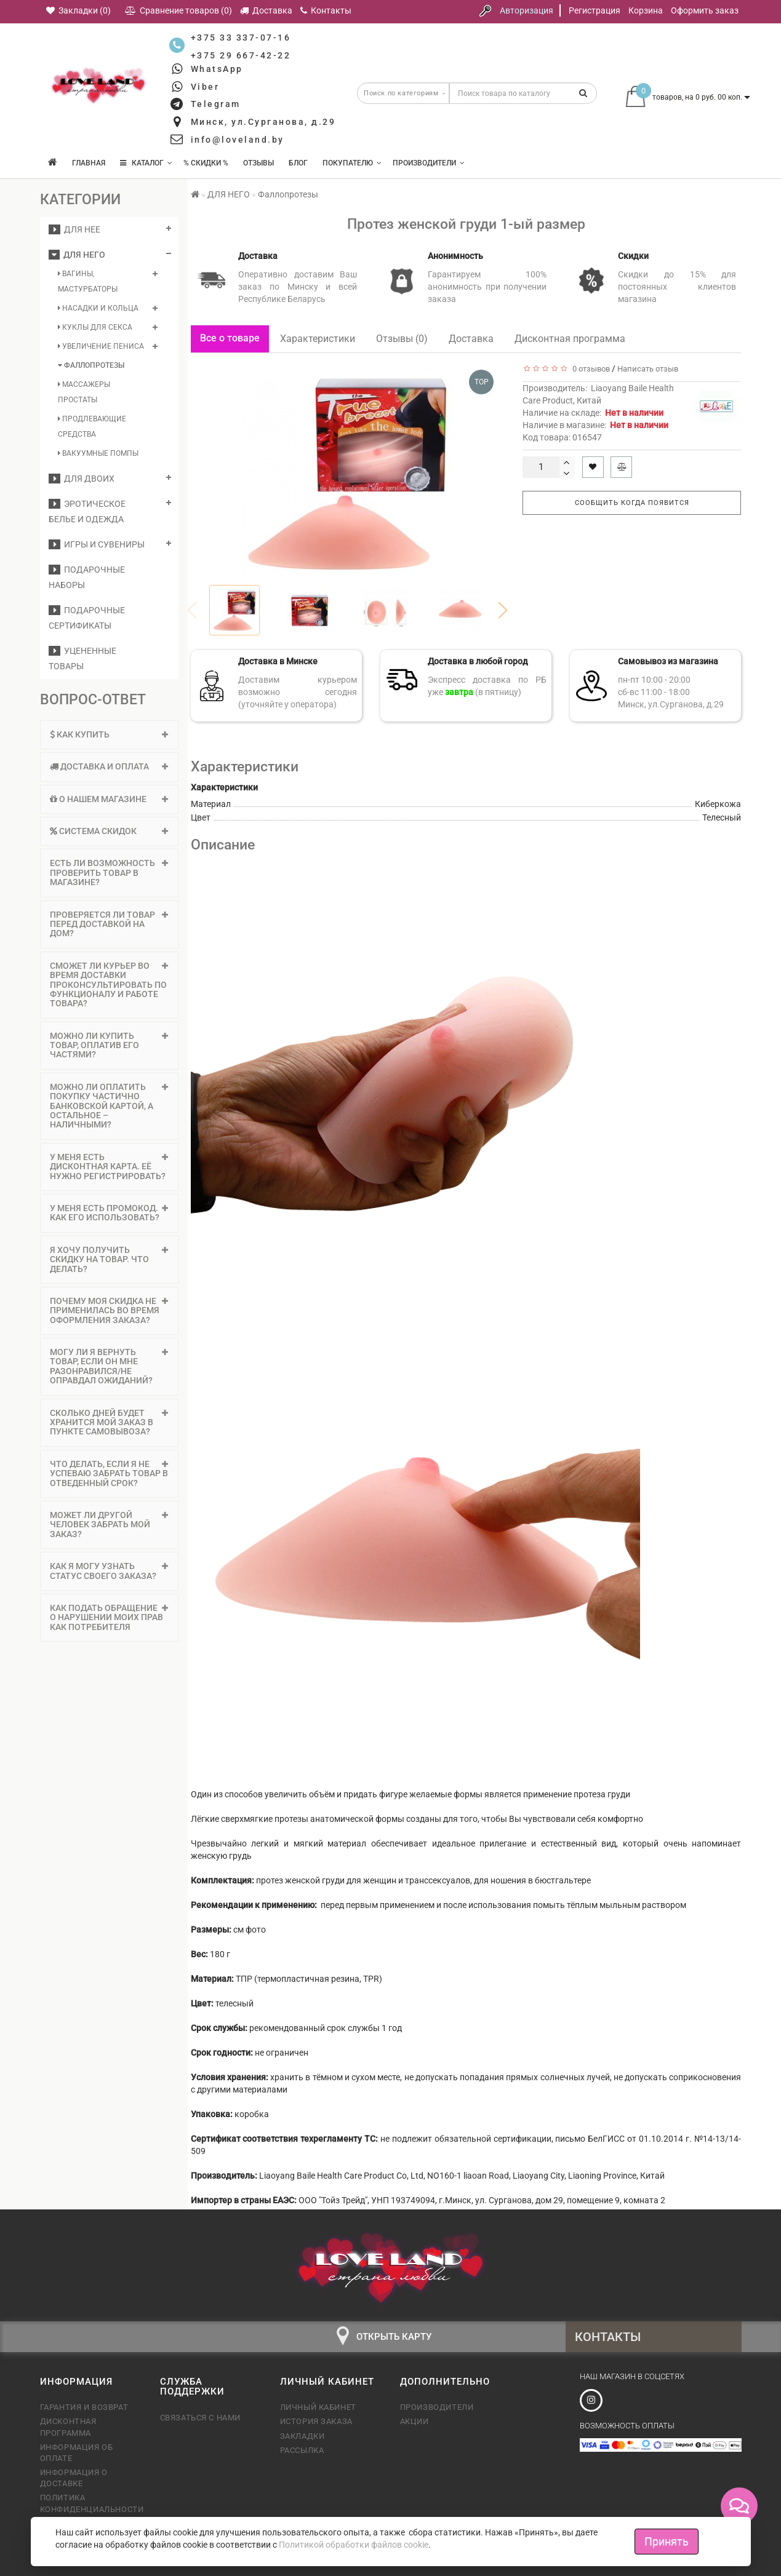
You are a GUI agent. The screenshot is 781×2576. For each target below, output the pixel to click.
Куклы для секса (95, 327)
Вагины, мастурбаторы (88, 281)
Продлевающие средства (92, 427)
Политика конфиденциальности (91, 2503)
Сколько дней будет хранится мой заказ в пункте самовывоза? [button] (109, 1422)
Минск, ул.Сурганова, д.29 (263, 122)
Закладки (302, 2436)
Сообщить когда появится (632, 503)
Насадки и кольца (98, 308)
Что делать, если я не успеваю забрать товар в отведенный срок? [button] (109, 1473)
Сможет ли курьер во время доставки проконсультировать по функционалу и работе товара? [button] (109, 985)
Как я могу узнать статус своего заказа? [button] (109, 1570)
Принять (666, 2541)
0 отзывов (589, 368)
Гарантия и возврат (84, 2407)
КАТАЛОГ (146, 163)
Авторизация (526, 10)
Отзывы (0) (402, 338)
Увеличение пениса (101, 346)
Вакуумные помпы (98, 453)
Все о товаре (230, 338)
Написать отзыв (647, 368)
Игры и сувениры (97, 544)
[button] (503, 610)
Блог (298, 163)
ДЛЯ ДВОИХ (81, 478)
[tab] (109, 735)
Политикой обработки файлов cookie (353, 2545)
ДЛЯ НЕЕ (74, 229)
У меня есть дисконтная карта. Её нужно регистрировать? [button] (109, 1166)
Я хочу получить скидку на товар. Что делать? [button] (109, 1259)
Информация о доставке (74, 2478)
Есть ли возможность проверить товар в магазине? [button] (109, 872)
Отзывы (258, 163)
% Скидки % (205, 163)
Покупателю (352, 163)
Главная (88, 163)
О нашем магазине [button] (109, 799)
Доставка (471, 338)
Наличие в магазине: (595, 425)
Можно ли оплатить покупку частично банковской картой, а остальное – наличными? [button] (109, 1106)
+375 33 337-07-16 (241, 37)
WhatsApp (217, 69)
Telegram (216, 104)
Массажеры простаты (84, 392)
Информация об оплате (76, 2453)
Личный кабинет (318, 2407)
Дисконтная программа (570, 338)
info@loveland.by (237, 140)
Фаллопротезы (91, 365)
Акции (414, 2421)
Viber (205, 87)
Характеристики (317, 338)
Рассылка (302, 2450)
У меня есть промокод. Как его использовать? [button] (109, 1212)
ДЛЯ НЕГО (77, 255)
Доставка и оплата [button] (109, 766)
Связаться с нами (200, 2417)
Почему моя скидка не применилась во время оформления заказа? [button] (109, 1310)
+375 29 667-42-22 (241, 55)
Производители (429, 163)
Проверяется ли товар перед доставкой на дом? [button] (109, 924)
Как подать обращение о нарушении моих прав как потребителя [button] (109, 1617)
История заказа (316, 2421)
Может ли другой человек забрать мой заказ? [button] (109, 1524)
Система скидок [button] (109, 831)
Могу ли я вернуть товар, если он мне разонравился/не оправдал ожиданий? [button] (109, 1366)
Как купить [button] (109, 734)
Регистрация (594, 10)
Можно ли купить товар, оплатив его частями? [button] (109, 1045)
